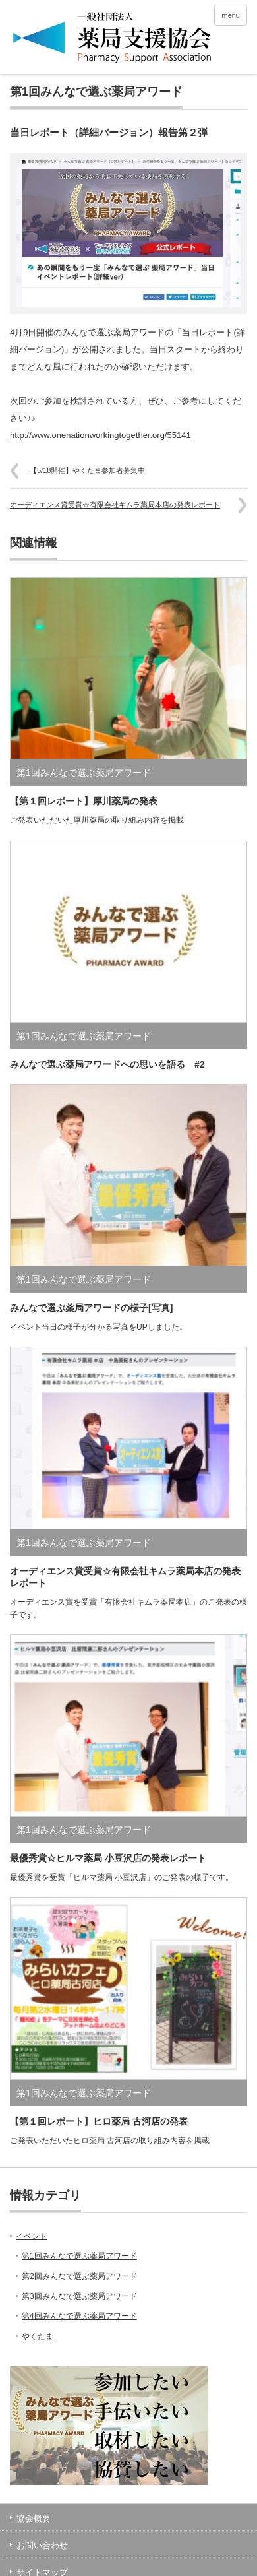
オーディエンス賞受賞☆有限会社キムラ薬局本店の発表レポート (115, 505)
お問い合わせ (42, 2545)
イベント (31, 2236)
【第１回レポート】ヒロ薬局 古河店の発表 (99, 2121)
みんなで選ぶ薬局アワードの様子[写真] (91, 1308)
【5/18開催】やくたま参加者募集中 (87, 470)
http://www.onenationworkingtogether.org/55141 (100, 435)
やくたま (37, 2336)
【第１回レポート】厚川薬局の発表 (83, 801)
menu (230, 15)
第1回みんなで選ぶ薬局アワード (96, 91)
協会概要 (33, 2518)
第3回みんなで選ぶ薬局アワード (79, 2296)
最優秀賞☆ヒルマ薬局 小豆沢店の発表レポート (108, 1858)
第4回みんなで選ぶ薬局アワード (79, 2316)
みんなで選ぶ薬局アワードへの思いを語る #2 (107, 1064)
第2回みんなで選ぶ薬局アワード (79, 2276)
